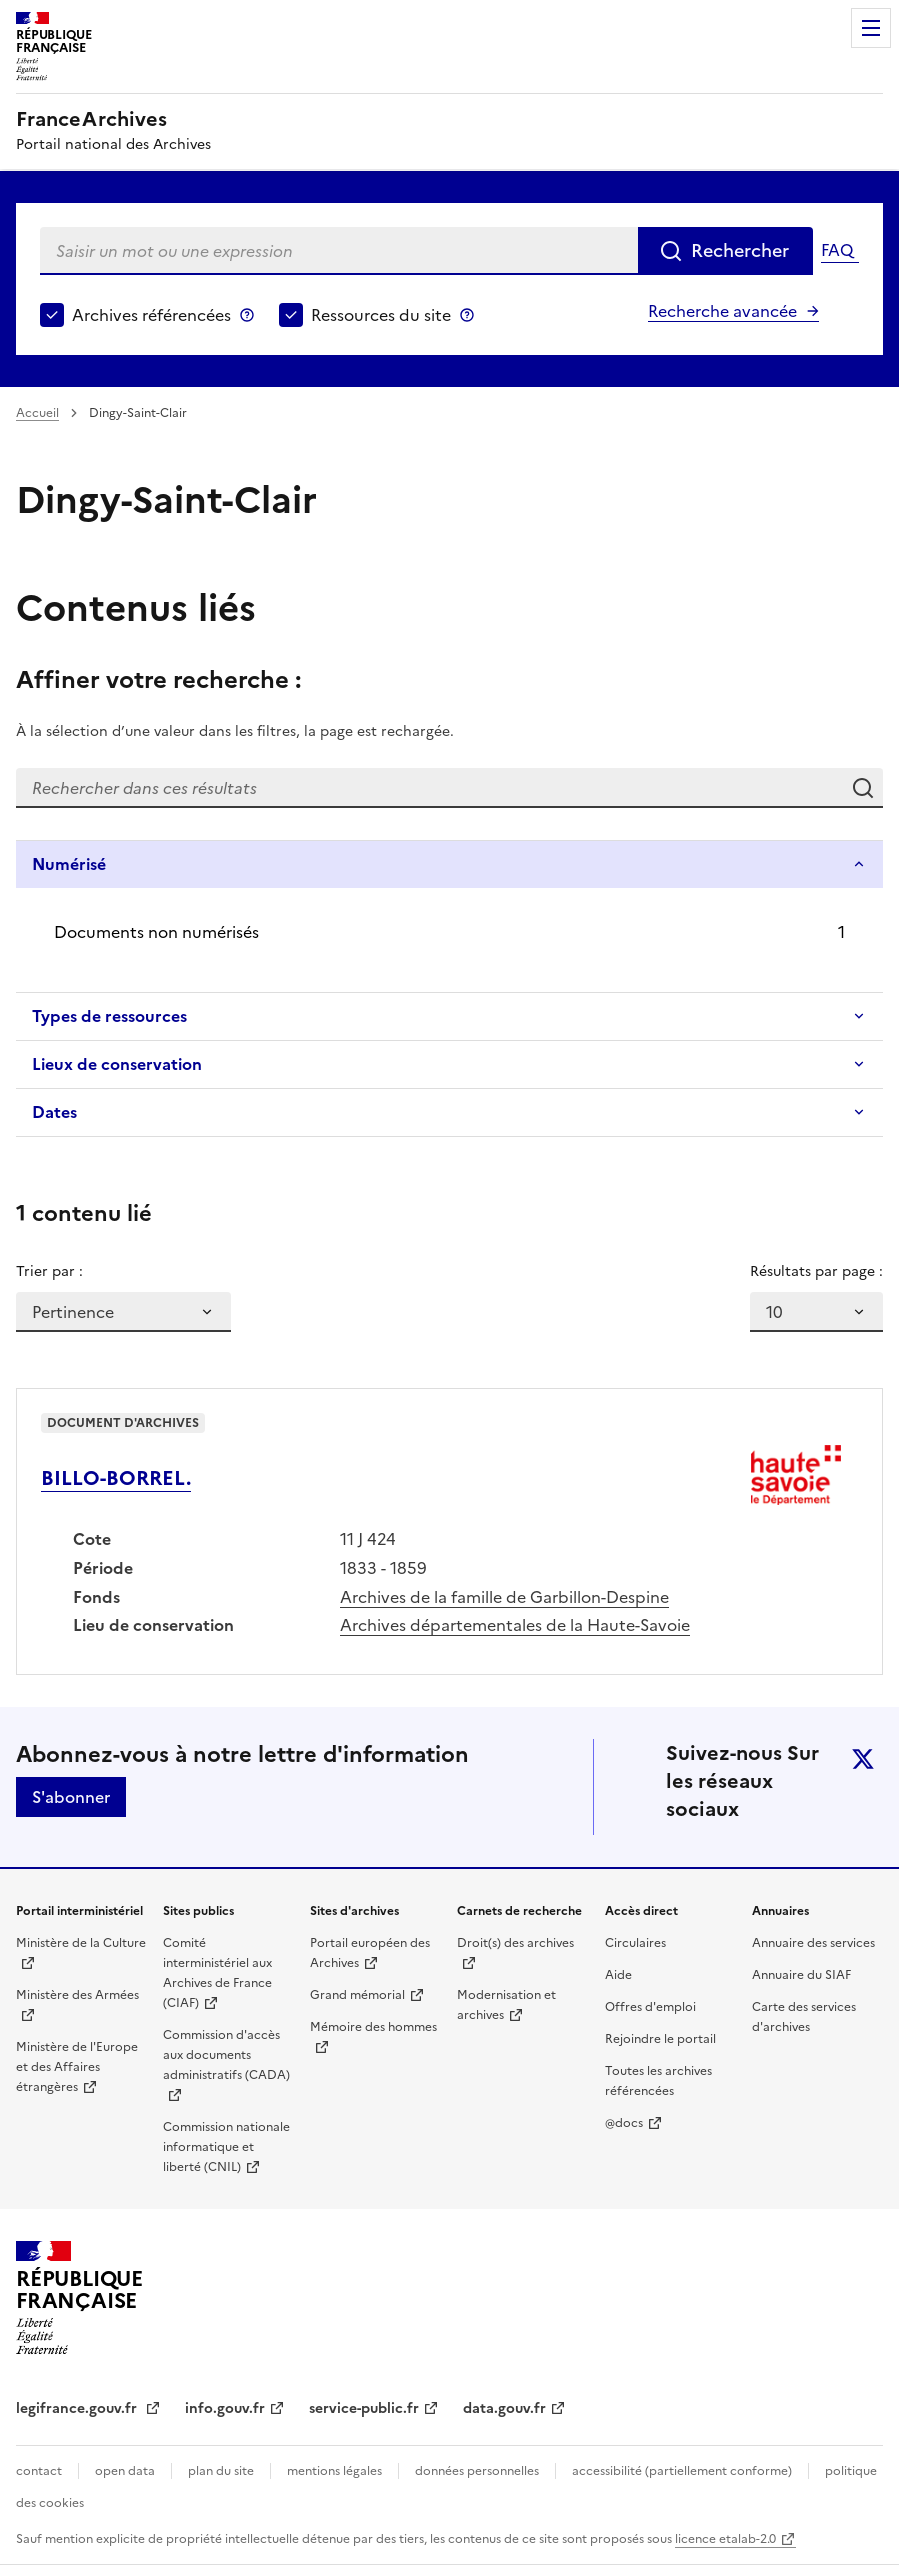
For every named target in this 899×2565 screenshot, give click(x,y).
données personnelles (477, 2471)
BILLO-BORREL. (116, 1478)
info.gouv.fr (225, 2408)
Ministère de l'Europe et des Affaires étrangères (77, 2067)
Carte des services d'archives (804, 2017)
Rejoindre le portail (660, 2039)
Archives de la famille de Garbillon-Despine (504, 1597)
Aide (618, 1975)
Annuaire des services (813, 1943)
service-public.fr (364, 2408)
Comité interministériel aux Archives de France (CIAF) (217, 1973)
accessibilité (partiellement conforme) (682, 2471)
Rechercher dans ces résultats (863, 788)
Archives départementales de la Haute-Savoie (515, 1625)
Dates (54, 1112)
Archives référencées (151, 315)
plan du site (221, 2471)
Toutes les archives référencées (658, 2081)
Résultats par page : (816, 1271)
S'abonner (71, 1797)
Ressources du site (381, 315)
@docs (624, 2123)
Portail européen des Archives (370, 1953)
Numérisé (69, 864)
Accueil (37, 413)
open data (125, 2471)
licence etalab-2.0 (725, 2539)
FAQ (837, 250)
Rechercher (740, 250)
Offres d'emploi (650, 2007)
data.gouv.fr (504, 2408)
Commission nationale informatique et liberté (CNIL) (226, 2147)
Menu (871, 28)
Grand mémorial (357, 1995)
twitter (863, 1759)
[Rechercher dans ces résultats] (429, 788)
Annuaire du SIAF (801, 1975)
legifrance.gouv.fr (78, 2408)
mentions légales (334, 2471)
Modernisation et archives (506, 2005)
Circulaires (635, 1943)
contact (39, 2471)
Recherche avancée (722, 311)
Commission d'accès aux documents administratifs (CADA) (226, 2055)
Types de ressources (109, 1016)
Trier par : (49, 1271)
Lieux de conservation (117, 1064)
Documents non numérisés (156, 932)
